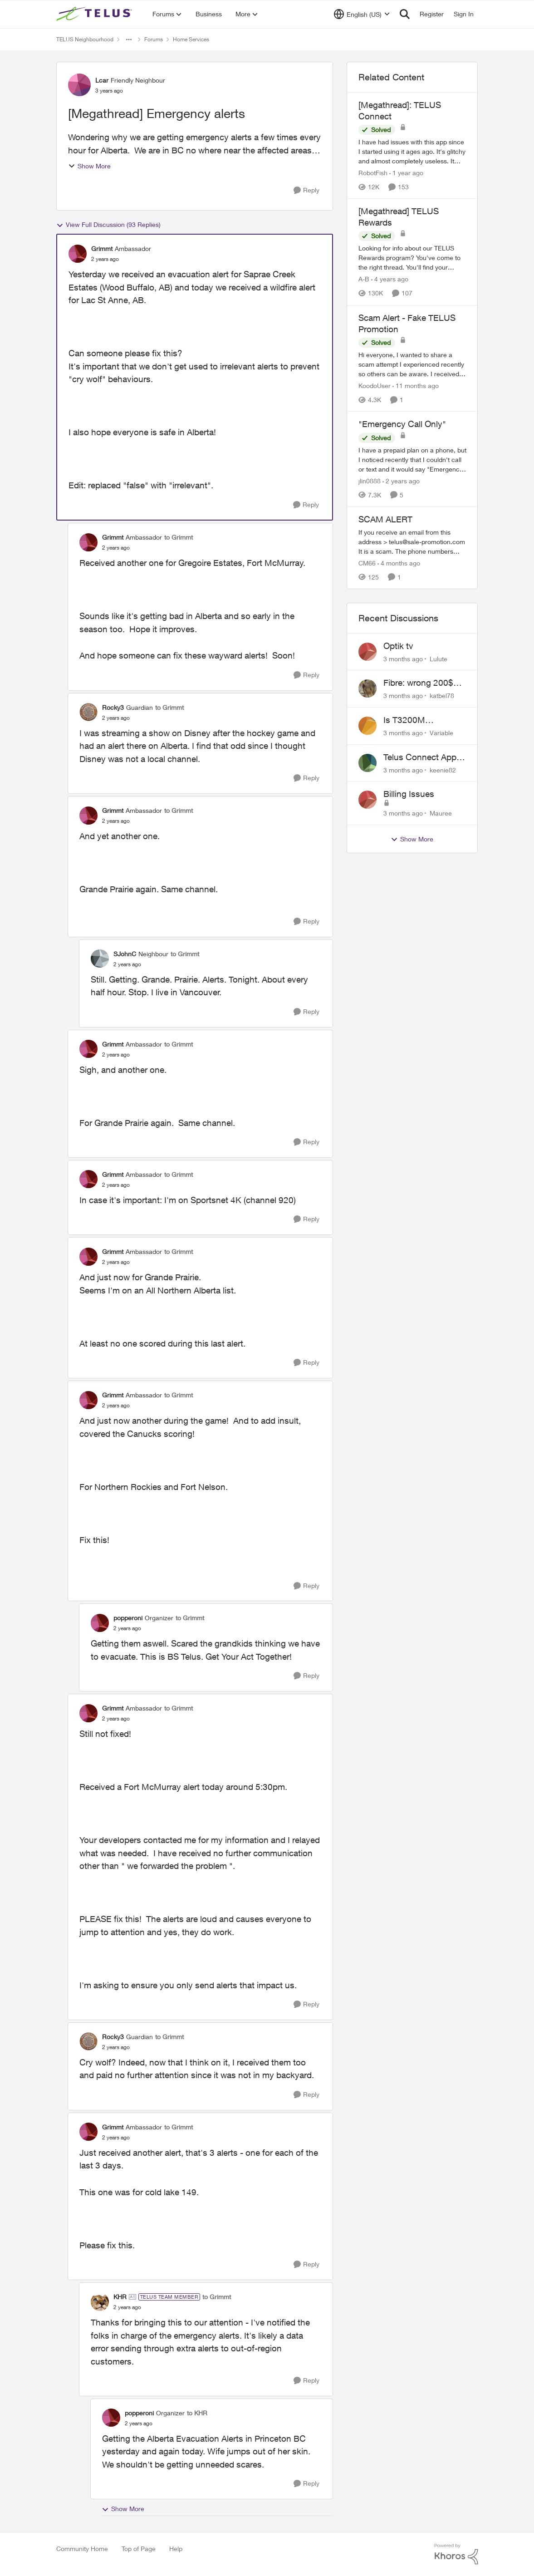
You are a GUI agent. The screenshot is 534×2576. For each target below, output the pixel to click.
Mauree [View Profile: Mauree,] (441, 813)
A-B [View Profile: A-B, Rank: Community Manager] (363, 279)
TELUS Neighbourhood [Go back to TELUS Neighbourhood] (84, 39)
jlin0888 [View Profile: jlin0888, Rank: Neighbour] (369, 481)
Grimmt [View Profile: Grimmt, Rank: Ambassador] (102, 248)
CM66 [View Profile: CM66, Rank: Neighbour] (367, 563)
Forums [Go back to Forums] (153, 39)
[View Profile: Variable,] (367, 726)
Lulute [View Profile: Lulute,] (438, 658)
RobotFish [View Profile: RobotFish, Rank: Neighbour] (372, 173)
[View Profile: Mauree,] (367, 800)
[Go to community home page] (95, 14)
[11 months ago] (415, 385)
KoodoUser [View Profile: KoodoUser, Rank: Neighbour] (374, 385)
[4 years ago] (389, 279)
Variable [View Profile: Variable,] (441, 733)
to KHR (197, 2413)
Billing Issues (408, 794)
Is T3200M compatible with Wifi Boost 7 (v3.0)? (422, 720)
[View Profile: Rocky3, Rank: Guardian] (88, 712)
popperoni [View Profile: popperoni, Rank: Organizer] (127, 1618)
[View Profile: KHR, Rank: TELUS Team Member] (100, 2302)
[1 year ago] (406, 172)
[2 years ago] (401, 481)
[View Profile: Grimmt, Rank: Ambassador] (78, 254)
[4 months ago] (398, 563)
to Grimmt (178, 537)
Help (175, 2548)
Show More (89, 166)
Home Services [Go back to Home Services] (191, 39)
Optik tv (398, 646)
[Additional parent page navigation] (128, 39)
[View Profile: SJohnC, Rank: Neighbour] (100, 958)
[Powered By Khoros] (456, 2554)
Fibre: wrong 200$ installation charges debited (420, 683)
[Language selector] (362, 14)
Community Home (82, 2548)
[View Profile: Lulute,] (367, 652)
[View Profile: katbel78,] (367, 688)
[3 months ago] (403, 658)
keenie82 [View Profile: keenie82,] (443, 769)
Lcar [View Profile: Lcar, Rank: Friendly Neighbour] (101, 80)
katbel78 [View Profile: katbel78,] (442, 695)
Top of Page (139, 2548)
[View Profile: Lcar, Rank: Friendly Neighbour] (79, 85)
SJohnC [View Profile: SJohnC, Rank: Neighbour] (124, 954)
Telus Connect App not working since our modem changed (424, 757)
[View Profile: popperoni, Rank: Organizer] (100, 1623)
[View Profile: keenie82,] (367, 763)
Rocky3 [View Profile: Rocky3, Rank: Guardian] (113, 707)
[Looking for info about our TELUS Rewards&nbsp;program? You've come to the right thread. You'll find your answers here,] (412, 258)
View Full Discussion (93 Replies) (108, 225)
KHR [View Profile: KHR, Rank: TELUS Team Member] (120, 2297)
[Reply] (306, 190)
